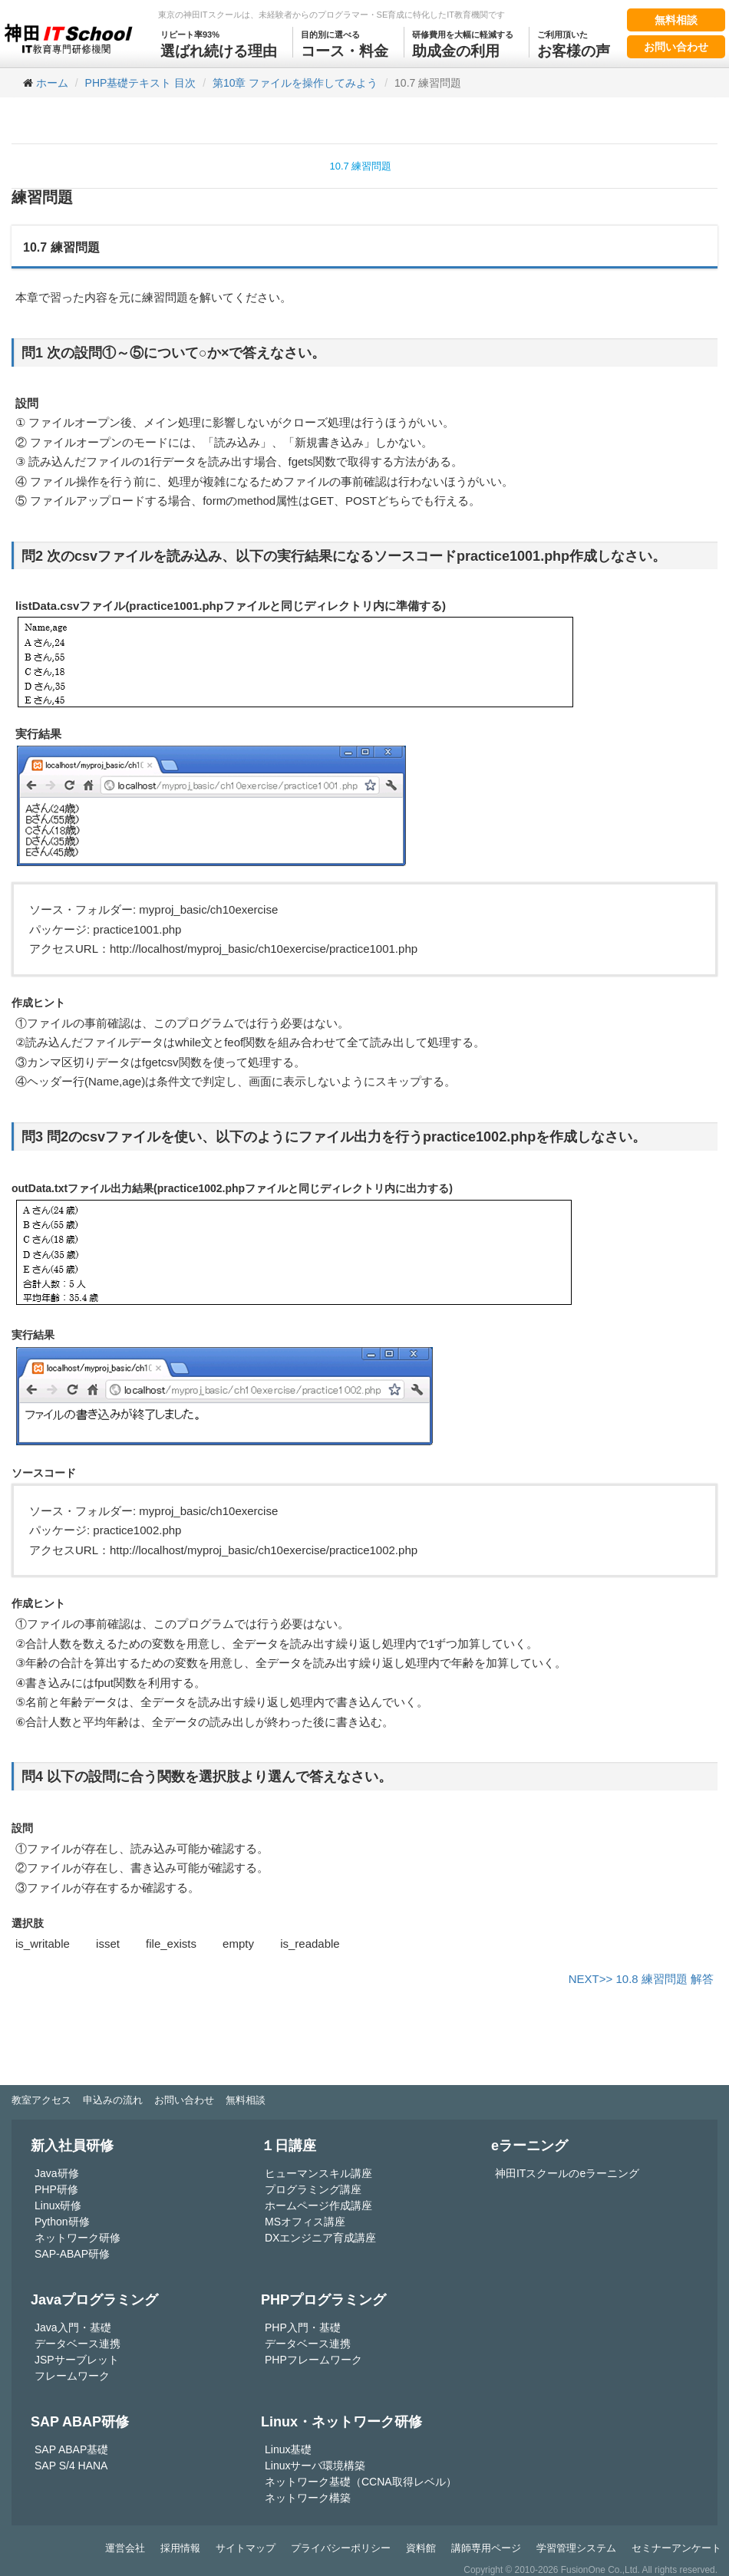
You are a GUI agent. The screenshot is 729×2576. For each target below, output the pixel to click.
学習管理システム (576, 2548)
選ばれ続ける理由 (218, 43)
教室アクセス (41, 2100)
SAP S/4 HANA (71, 2465)
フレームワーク (72, 2376)
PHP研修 (56, 2189)
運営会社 (125, 2548)
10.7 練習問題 (361, 166)
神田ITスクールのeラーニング (567, 2173)
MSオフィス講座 (305, 2221)
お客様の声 (573, 43)
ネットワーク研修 (77, 2238)
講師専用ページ (486, 2548)
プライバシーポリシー (341, 2548)
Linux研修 (58, 2205)
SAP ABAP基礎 (71, 2449)
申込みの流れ (113, 2100)
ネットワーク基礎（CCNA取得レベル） (361, 2482)
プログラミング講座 (313, 2189)
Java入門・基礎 (73, 2327)
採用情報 (180, 2548)
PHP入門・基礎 (303, 2327)
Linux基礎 (288, 2449)
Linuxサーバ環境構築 (315, 2465)
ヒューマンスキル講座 (318, 2173)
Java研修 (57, 2173)
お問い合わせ (676, 47)
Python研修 (62, 2221)
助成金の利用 (462, 43)
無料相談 (676, 20)
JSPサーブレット (77, 2360)
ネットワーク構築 (308, 2498)
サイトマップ (245, 2548)
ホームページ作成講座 (318, 2205)
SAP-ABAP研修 (72, 2254)
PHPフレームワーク (313, 2360)
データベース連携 (77, 2343)
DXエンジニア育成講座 (320, 2238)
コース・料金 (344, 43)
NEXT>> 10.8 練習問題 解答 (641, 1978)
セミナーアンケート (676, 2548)
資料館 (421, 2548)
